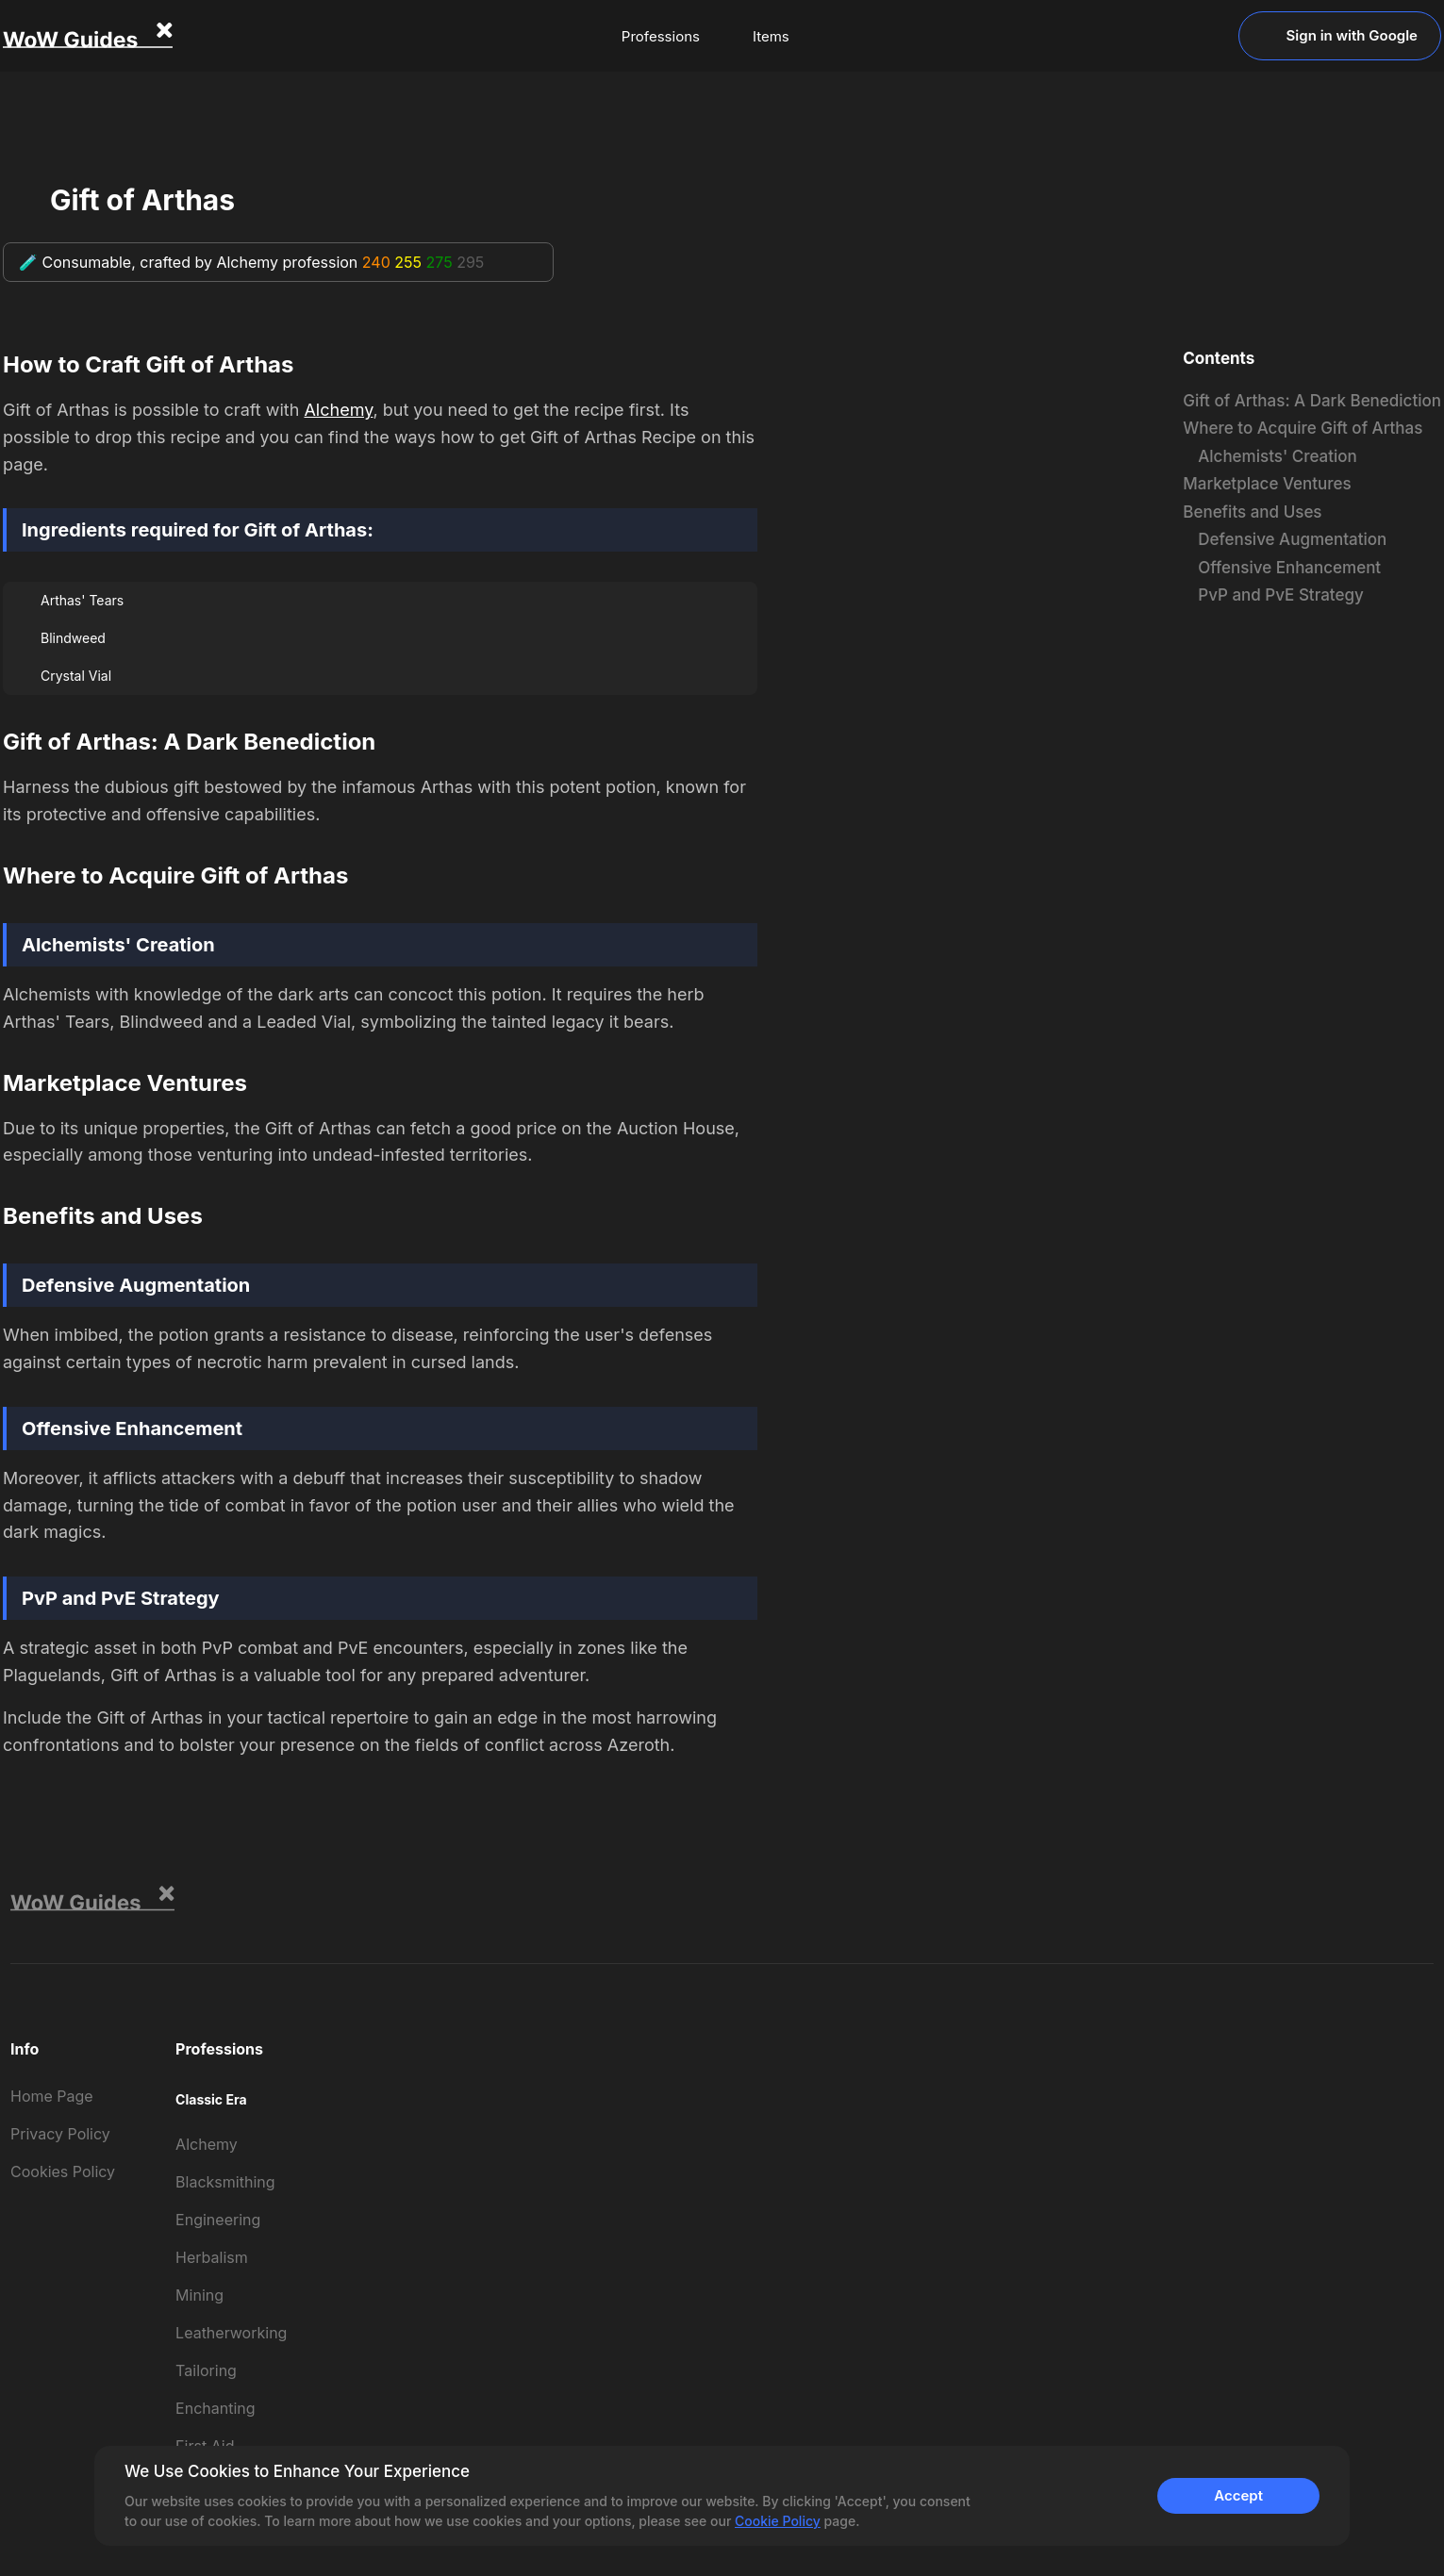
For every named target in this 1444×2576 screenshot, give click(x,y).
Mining (199, 2295)
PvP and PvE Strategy (1280, 595)
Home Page (51, 2096)
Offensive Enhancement (1289, 567)
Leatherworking (231, 2332)
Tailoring (206, 2370)
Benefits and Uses (1252, 512)
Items (771, 36)
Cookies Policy (62, 2171)
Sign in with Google (1340, 35)
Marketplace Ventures (1267, 483)
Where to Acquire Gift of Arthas (1302, 428)
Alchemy (338, 410)
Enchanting (215, 2408)
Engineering (217, 2219)
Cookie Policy (778, 2521)
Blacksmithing (224, 2181)
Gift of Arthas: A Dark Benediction (1312, 400)
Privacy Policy (60, 2133)
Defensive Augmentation (1292, 539)
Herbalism (211, 2257)
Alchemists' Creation (1277, 456)
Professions (661, 36)
